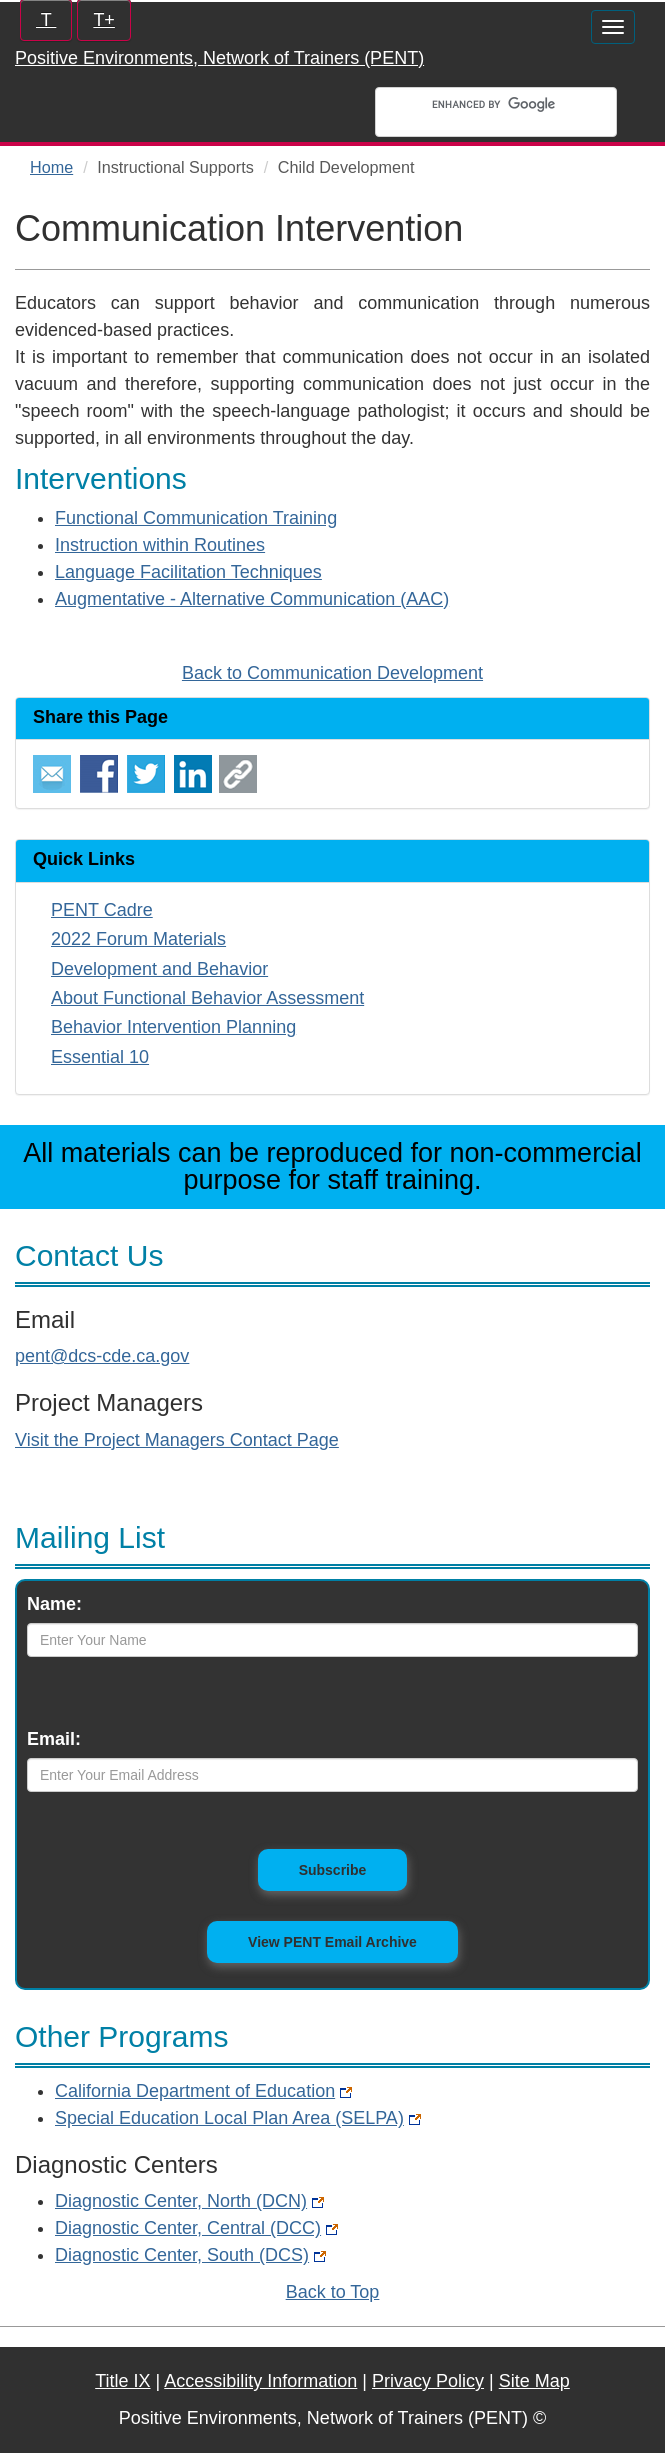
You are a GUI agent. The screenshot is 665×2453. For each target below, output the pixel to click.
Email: (54, 1739)
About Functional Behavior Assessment (207, 998)
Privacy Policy (428, 2381)
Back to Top (333, 2292)
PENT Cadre (102, 910)
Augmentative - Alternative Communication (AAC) (252, 599)
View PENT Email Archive (332, 1942)
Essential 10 (100, 1057)
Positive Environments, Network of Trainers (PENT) (219, 58)
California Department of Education (203, 2091)
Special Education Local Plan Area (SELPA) (238, 2118)
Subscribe (353, 1868)
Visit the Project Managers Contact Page (177, 1440)
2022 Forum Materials (138, 939)
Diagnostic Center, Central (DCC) (196, 2228)
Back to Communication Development (332, 673)
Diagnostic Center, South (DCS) (190, 2255)
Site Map (534, 2381)
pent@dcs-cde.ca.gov (102, 1356)
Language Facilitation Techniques (188, 572)
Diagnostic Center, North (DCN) (189, 2201)
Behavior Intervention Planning (173, 1027)
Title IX (122, 2381)
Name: (54, 1604)
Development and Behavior (159, 969)
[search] (519, 104)
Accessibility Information (260, 2381)
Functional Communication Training (196, 518)
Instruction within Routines (160, 545)
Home (51, 167)
